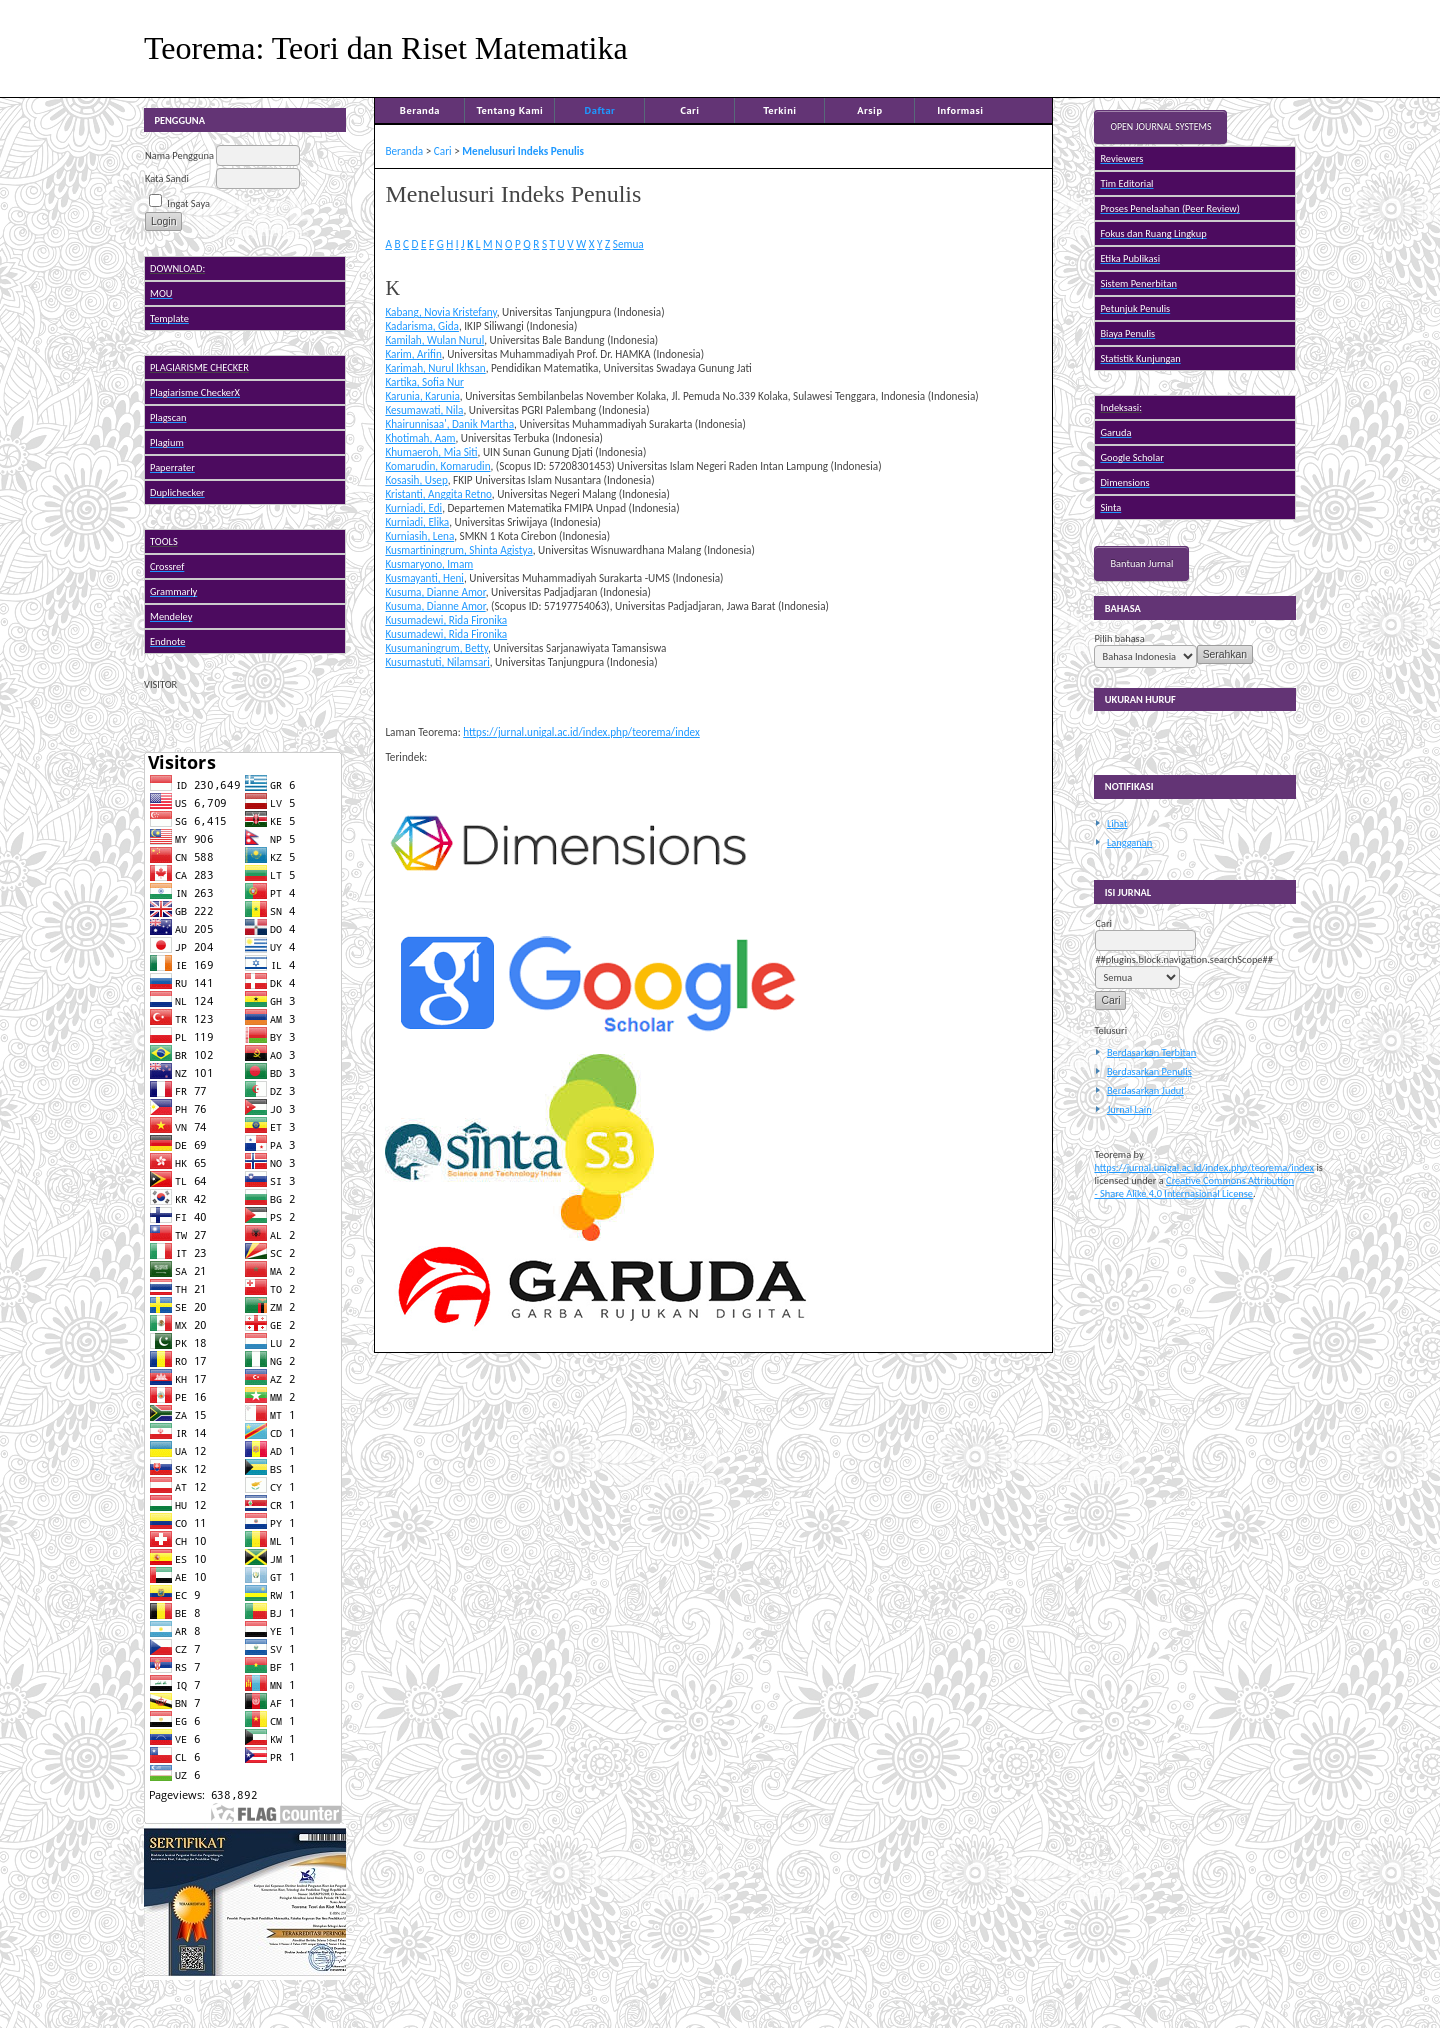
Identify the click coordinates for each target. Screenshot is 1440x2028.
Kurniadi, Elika (417, 522)
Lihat (1117, 823)
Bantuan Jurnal (1141, 563)
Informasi (960, 110)
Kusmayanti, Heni (424, 578)
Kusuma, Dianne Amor (435, 592)
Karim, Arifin (413, 354)
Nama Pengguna (179, 155)
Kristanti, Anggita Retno (438, 494)
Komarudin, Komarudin (437, 466)
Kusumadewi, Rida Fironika (446, 620)
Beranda (420, 110)
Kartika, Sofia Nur (424, 382)
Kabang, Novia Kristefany (440, 312)
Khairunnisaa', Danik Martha (449, 424)
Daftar (600, 110)
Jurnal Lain (1129, 1109)
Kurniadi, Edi (413, 508)
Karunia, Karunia (422, 396)
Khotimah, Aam (420, 438)
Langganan (1129, 842)
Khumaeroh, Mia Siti (431, 452)
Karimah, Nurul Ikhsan (435, 368)
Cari (689, 110)
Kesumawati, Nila (424, 410)
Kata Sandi (167, 178)
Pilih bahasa (1119, 638)
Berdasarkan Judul (1145, 1090)
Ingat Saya (188, 203)
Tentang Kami (509, 110)
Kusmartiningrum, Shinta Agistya (458, 550)
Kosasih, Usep (416, 480)
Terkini (780, 110)
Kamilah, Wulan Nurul (434, 340)
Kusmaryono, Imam (429, 564)
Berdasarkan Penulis (1149, 1071)
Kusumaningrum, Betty (436, 648)
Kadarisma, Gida (422, 326)
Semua (628, 244)
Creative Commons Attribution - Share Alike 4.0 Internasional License (1194, 1187)
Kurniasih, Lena (419, 536)
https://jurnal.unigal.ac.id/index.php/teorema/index (1204, 1167)
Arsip (869, 110)
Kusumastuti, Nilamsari (437, 662)
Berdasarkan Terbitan (1151, 1052)
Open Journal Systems (1160, 127)
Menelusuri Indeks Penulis (523, 151)
